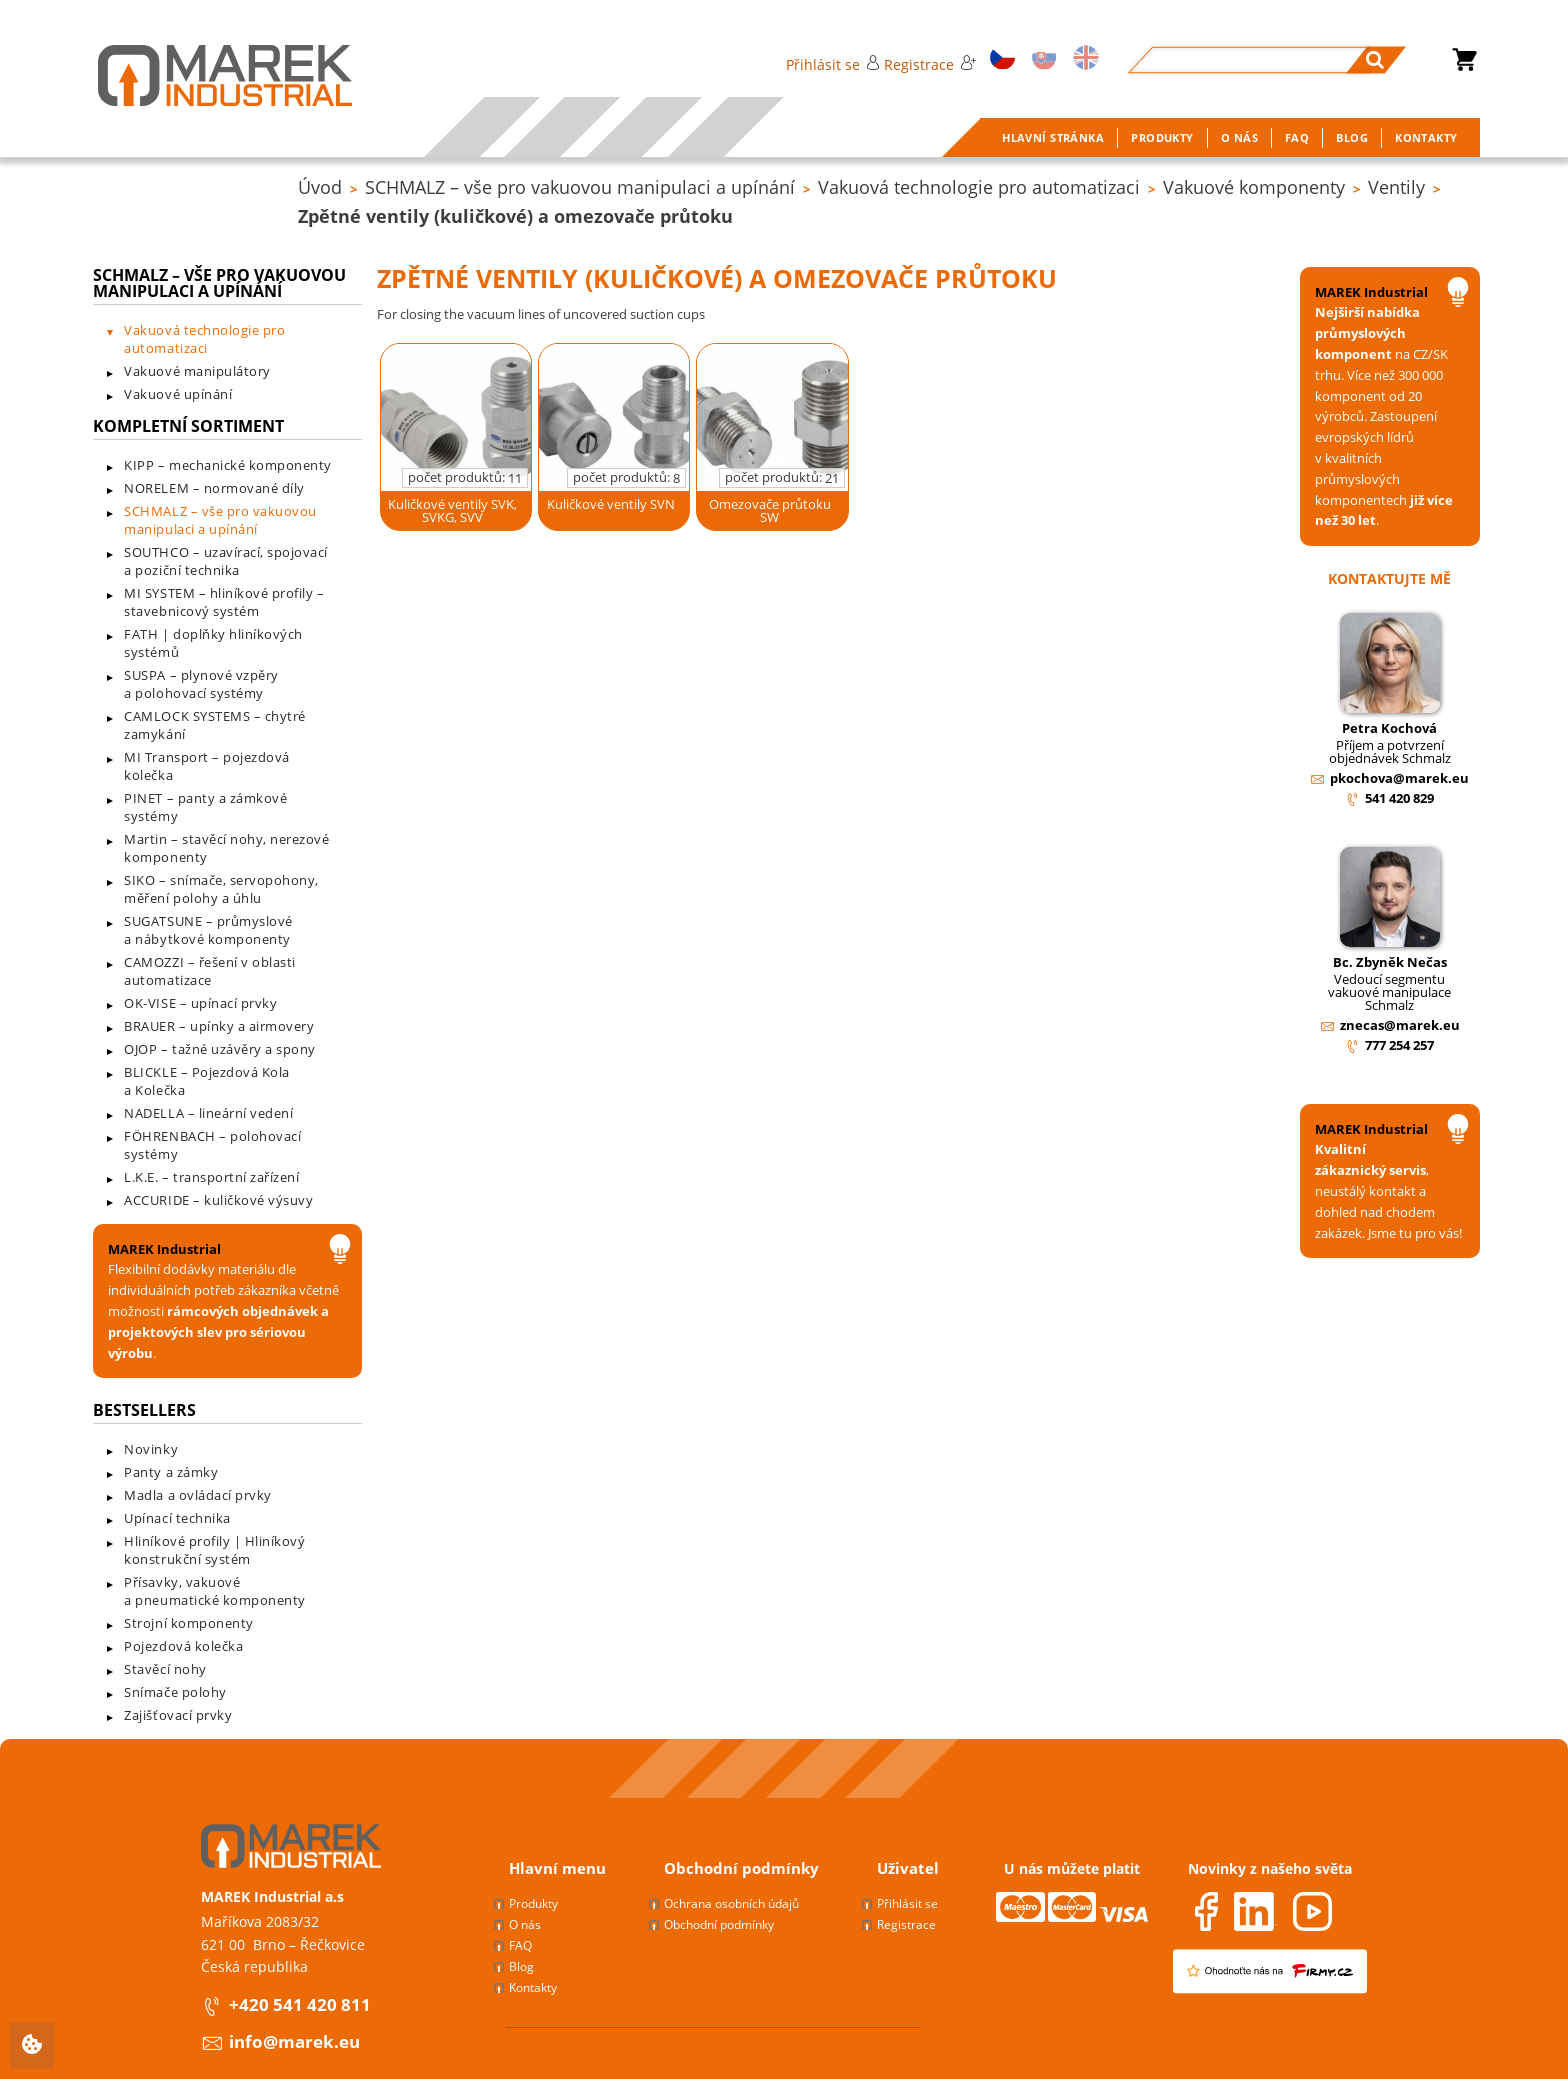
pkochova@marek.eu (1399, 778)
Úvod (320, 187)
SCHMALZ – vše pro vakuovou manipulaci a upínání (580, 187)
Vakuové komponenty (1254, 187)
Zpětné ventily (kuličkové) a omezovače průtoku (515, 216)
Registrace (930, 64)
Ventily (1396, 187)
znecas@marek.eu (1400, 1025)
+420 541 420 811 (300, 2004)
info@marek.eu (294, 2041)
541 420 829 (1399, 798)
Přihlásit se (832, 64)
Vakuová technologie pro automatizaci (979, 187)
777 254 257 (1399, 1045)
